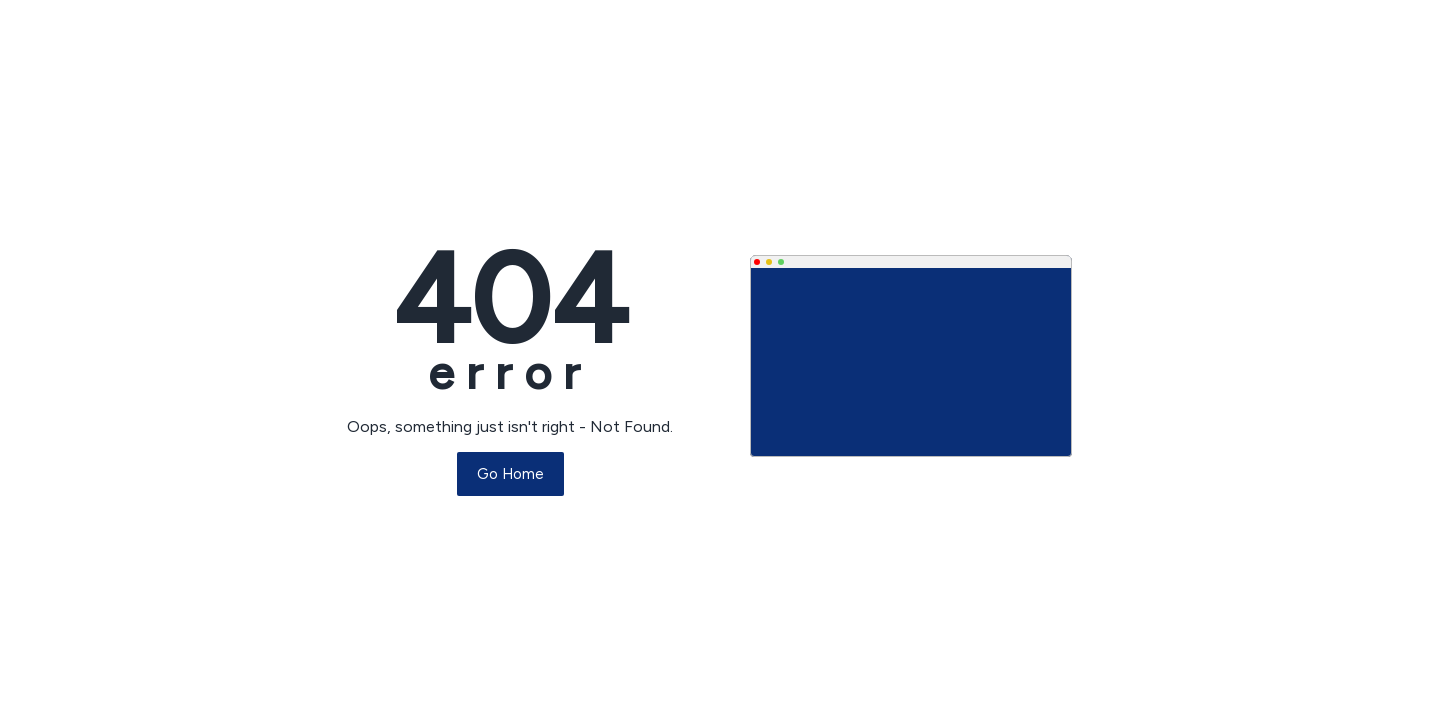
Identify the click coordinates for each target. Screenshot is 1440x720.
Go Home (510, 474)
